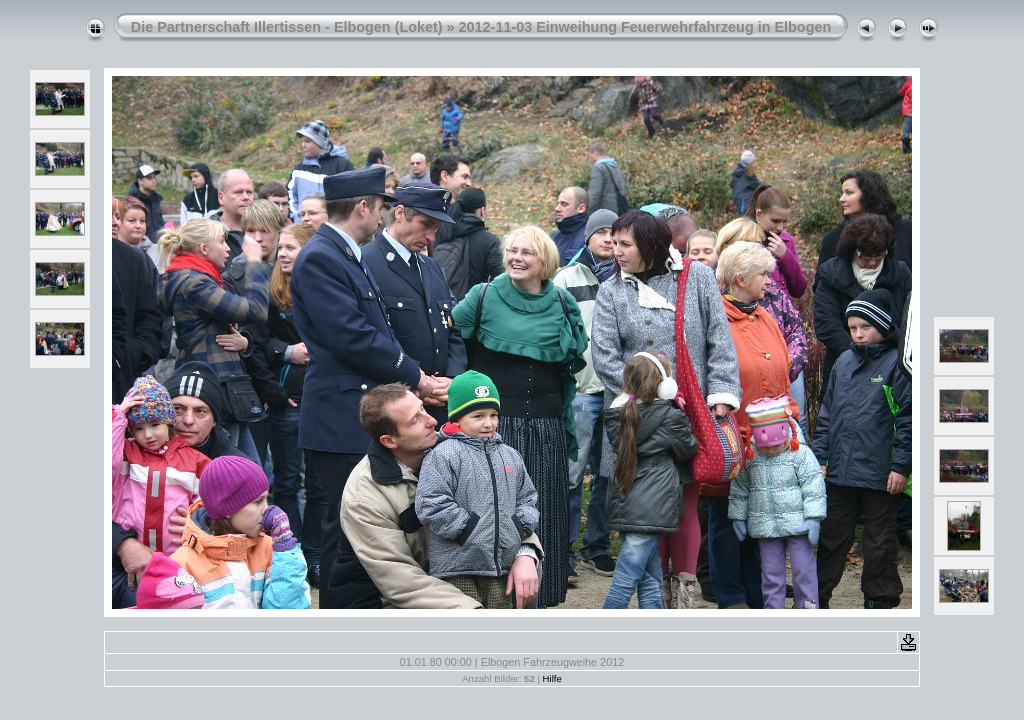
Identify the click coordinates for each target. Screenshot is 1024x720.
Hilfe (552, 678)
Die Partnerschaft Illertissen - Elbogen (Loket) (287, 27)
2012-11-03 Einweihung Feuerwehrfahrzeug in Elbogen (645, 27)
